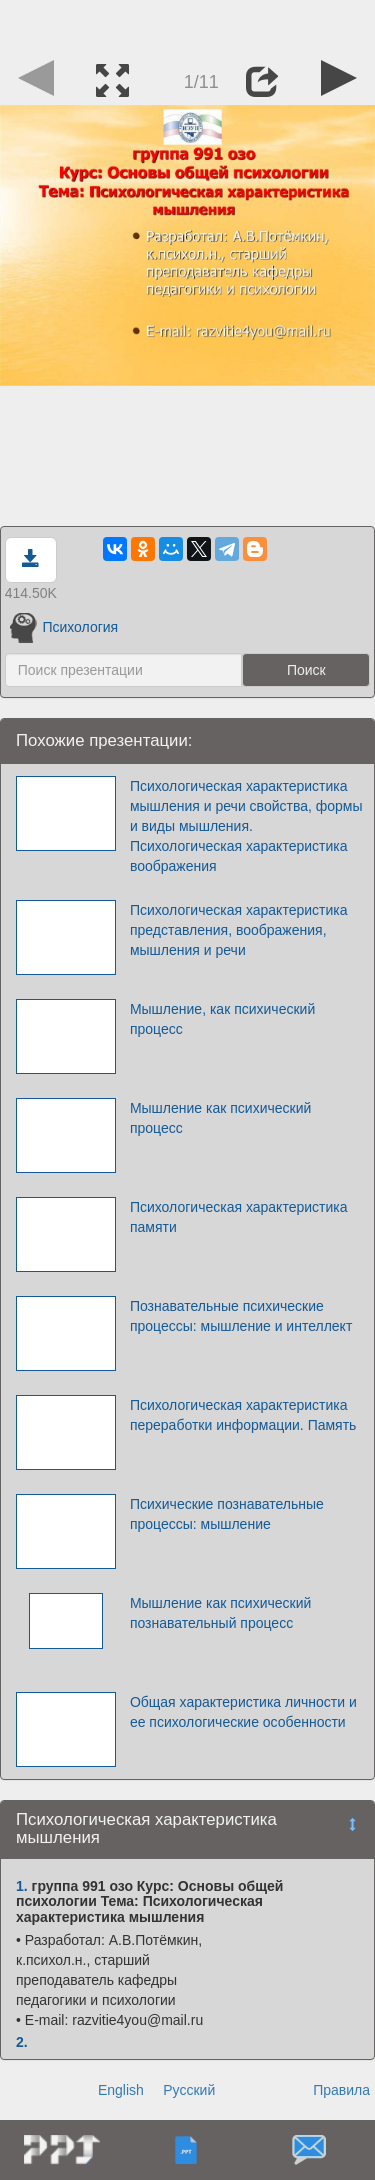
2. (22, 2042)
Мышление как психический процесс (220, 1118)
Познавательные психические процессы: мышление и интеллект (241, 1316)
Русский (189, 2090)
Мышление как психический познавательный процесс (220, 1613)
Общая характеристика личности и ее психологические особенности (243, 1712)
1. (22, 1886)
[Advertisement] (188, 25)
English (121, 2090)
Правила (341, 2090)
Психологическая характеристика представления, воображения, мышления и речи (239, 930)
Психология (64, 627)
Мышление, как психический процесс (222, 1019)
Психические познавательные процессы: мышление (227, 1514)
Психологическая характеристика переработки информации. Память (243, 1415)
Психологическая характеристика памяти (239, 1217)
